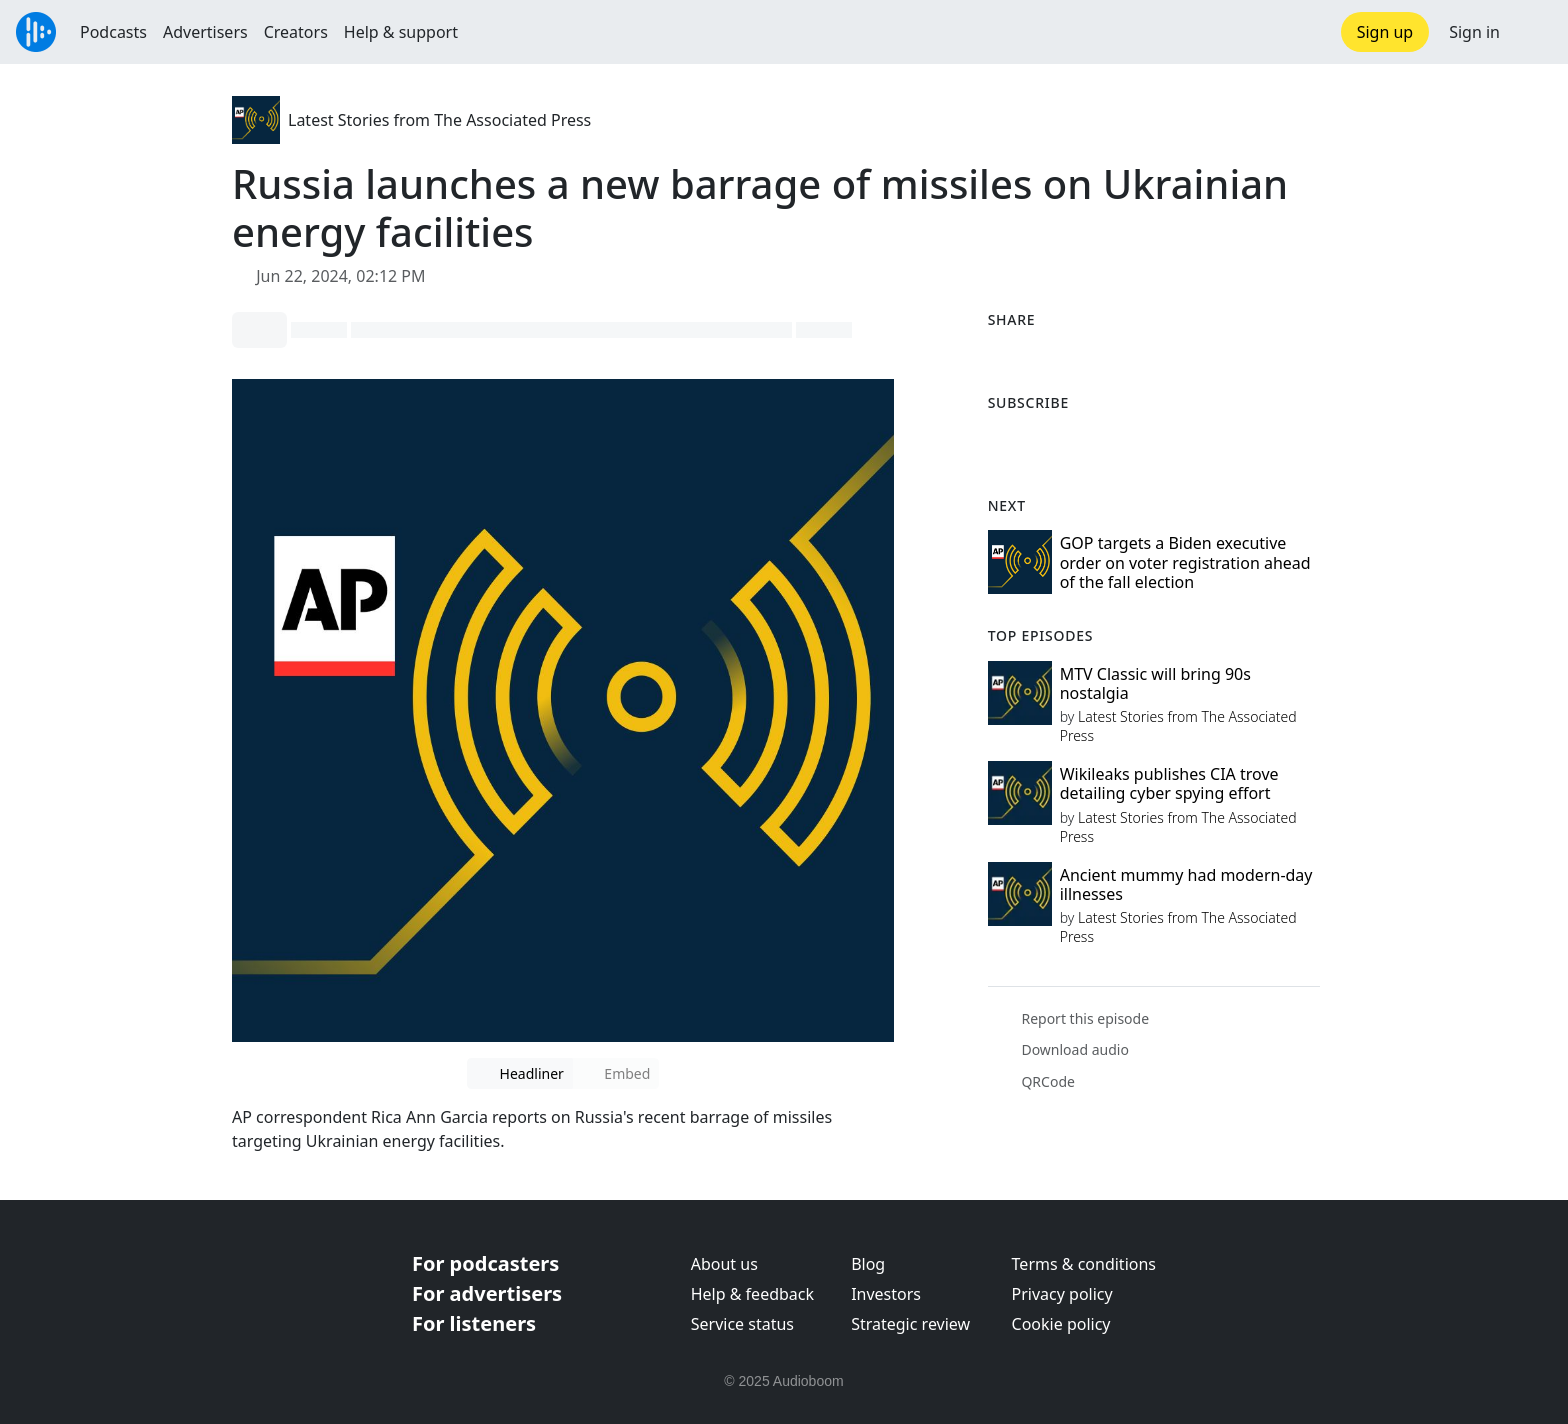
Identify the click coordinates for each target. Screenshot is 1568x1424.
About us (724, 1264)
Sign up (1385, 32)
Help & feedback (752, 1294)
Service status (742, 1324)
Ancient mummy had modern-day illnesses (1186, 884)
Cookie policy (1061, 1324)
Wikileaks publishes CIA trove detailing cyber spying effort (1169, 783)
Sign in (1474, 32)
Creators (296, 32)
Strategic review (910, 1324)
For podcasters (485, 1263)
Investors (886, 1294)
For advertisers (487, 1293)
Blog (868, 1264)
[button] (1534, 32)
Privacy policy (1062, 1294)
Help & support (401, 32)
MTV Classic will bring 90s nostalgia (1155, 683)
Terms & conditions (1084, 1264)
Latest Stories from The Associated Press (439, 120)
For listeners (474, 1323)
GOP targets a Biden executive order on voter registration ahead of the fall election (1185, 562)
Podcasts (113, 32)
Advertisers (205, 32)
